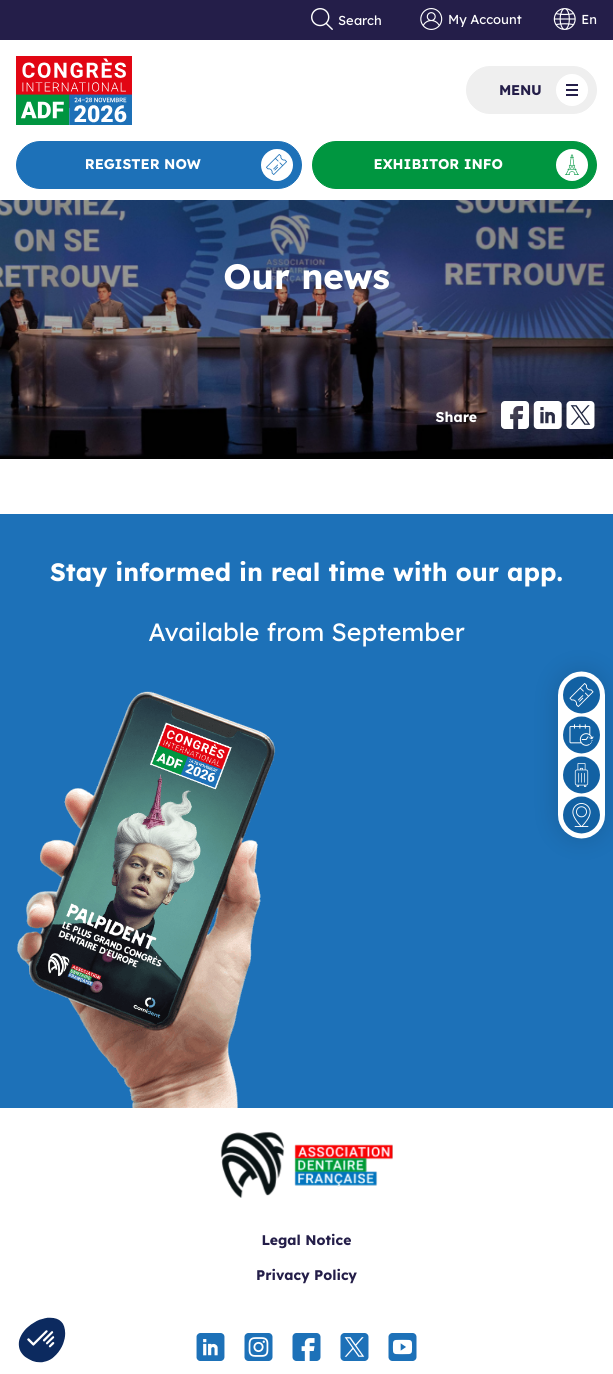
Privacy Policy (306, 1275)
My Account (470, 20)
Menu (543, 90)
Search (347, 20)
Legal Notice (307, 1240)
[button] (42, 1340)
